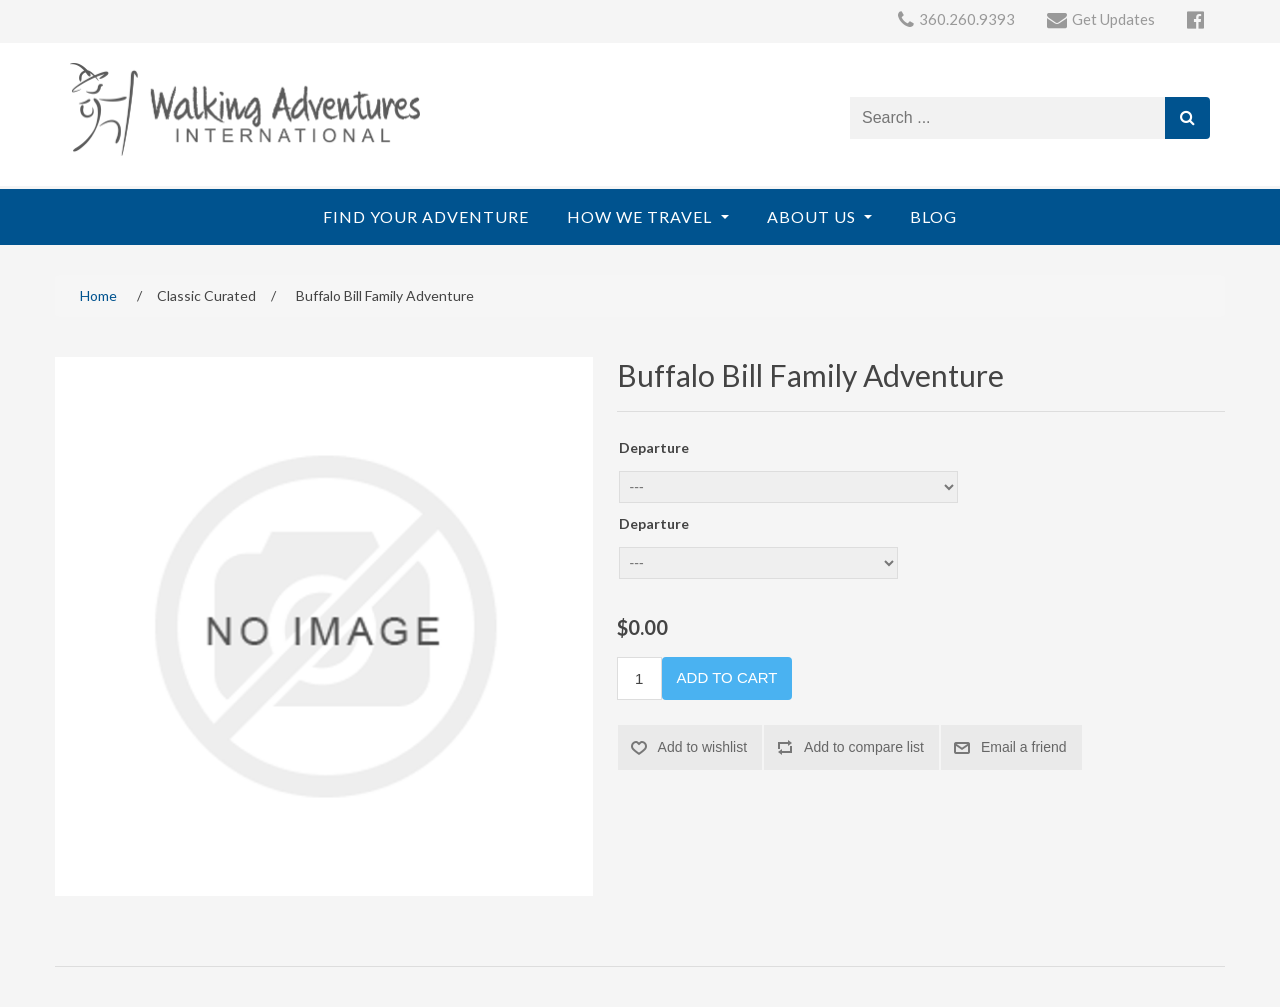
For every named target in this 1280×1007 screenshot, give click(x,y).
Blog (933, 216)
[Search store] (1008, 118)
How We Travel (641, 216)
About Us (813, 216)
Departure (654, 447)
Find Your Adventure (426, 216)
